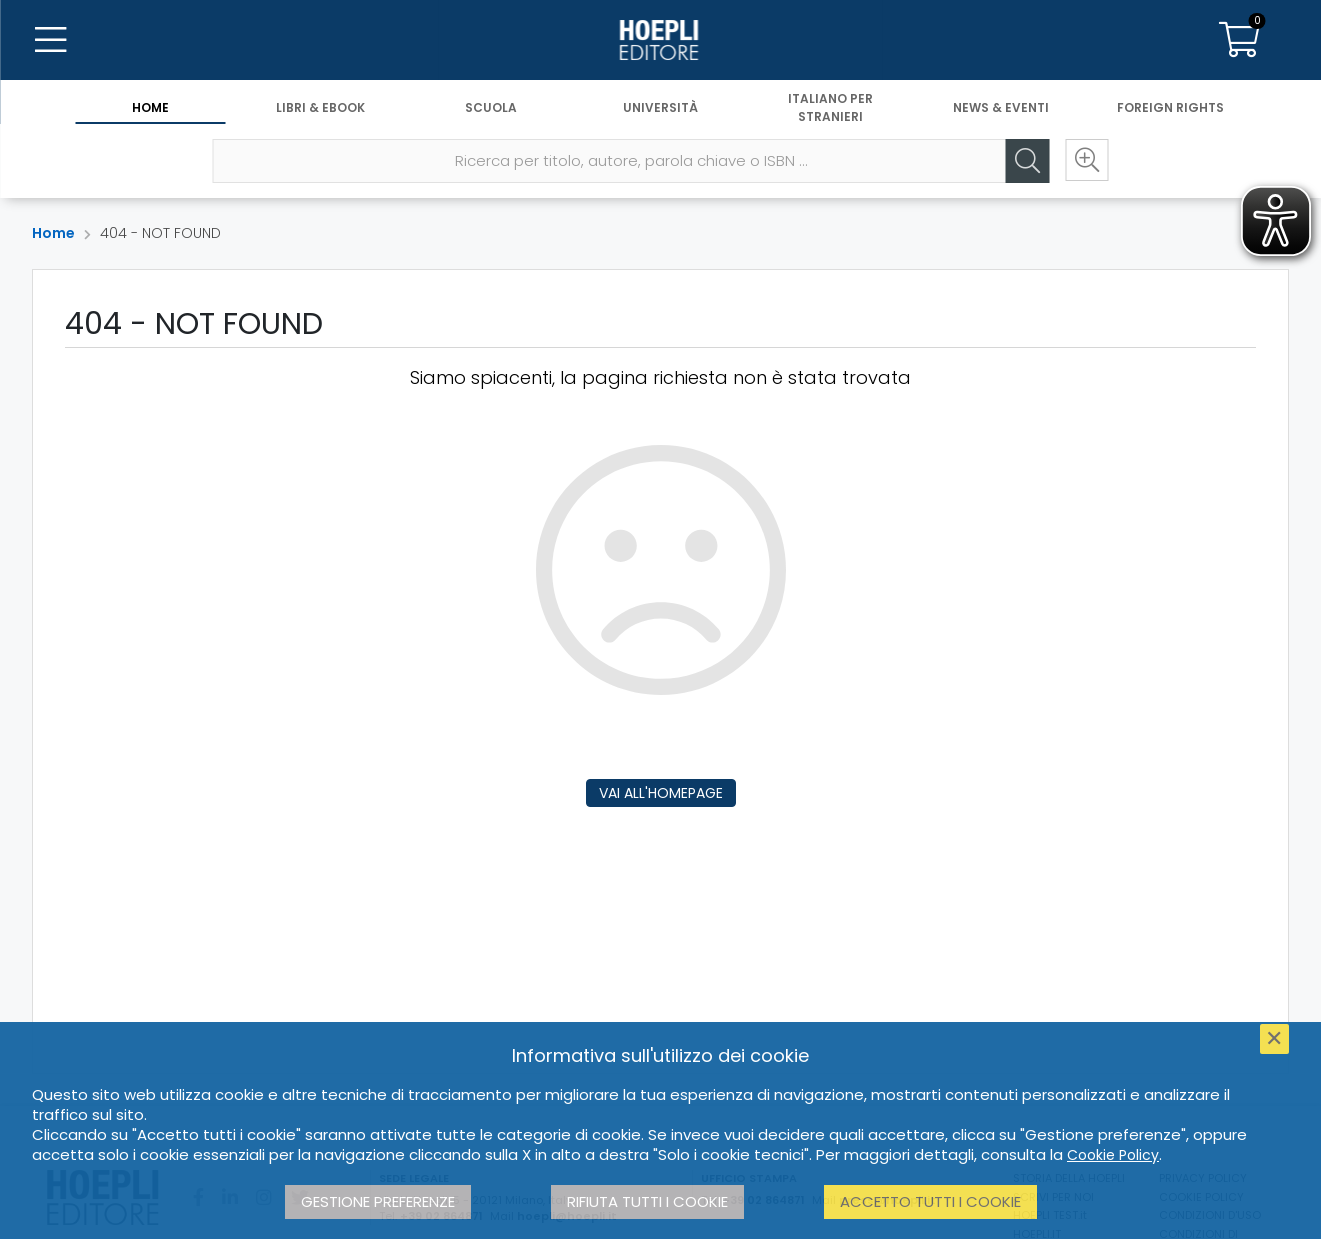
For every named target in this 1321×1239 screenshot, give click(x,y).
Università (660, 107)
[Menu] (50, 40)
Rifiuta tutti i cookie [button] (647, 1201)
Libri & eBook (320, 107)
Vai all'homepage (661, 793)
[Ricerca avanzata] (1086, 161)
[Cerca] (1026, 161)
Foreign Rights (1170, 107)
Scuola (491, 107)
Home (150, 107)
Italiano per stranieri (830, 107)
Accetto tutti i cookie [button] (930, 1201)
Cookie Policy (1113, 1155)
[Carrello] (1239, 40)
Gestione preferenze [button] (378, 1201)
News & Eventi (1001, 107)
